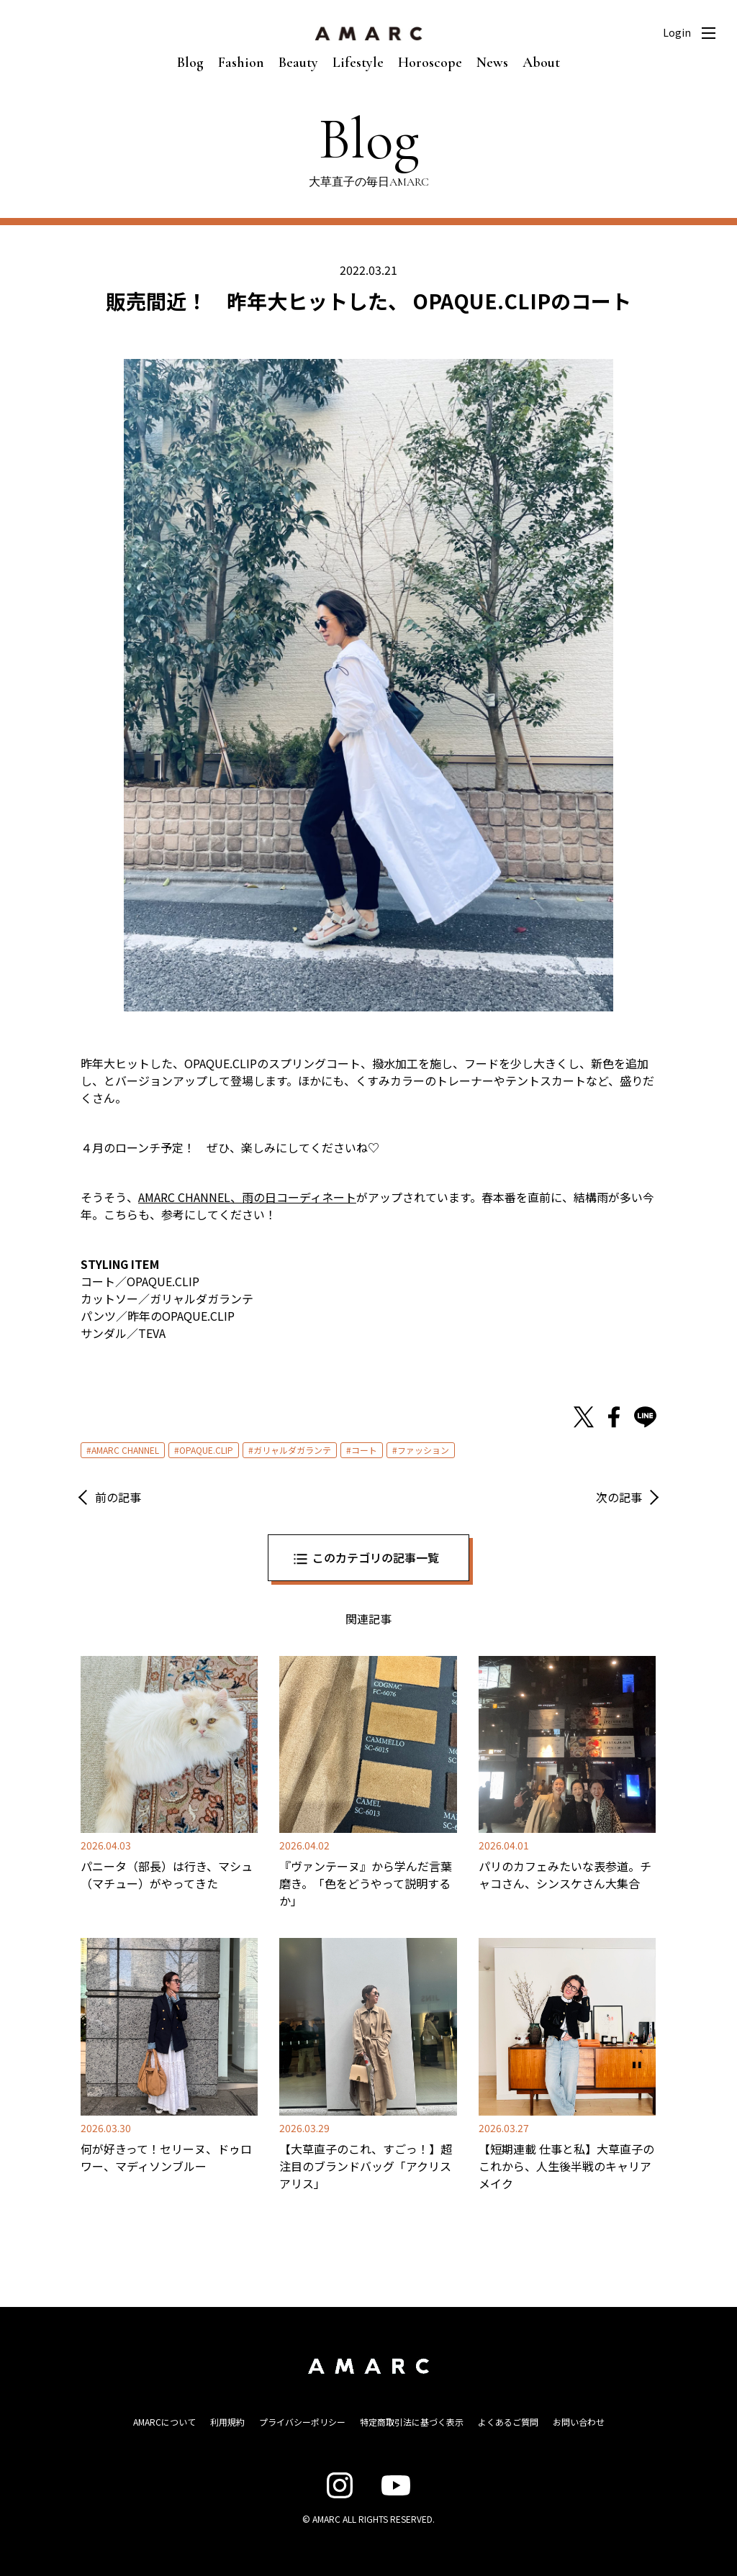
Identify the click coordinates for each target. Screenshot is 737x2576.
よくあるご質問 (508, 2422)
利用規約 (227, 2422)
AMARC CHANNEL (125, 1450)
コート (364, 1450)
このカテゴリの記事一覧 (375, 1557)
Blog (190, 62)
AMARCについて (164, 2422)
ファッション (423, 1450)
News (492, 62)
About (541, 62)
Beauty (298, 62)
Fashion (241, 62)
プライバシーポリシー (302, 2422)
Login (677, 32)
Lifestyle (358, 62)
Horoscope (430, 62)
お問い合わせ (579, 2422)
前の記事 (118, 1497)
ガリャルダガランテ (292, 1450)
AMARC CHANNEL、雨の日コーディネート (247, 1197)
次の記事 (619, 1497)
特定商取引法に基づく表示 (412, 2422)
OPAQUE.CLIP (206, 1450)
